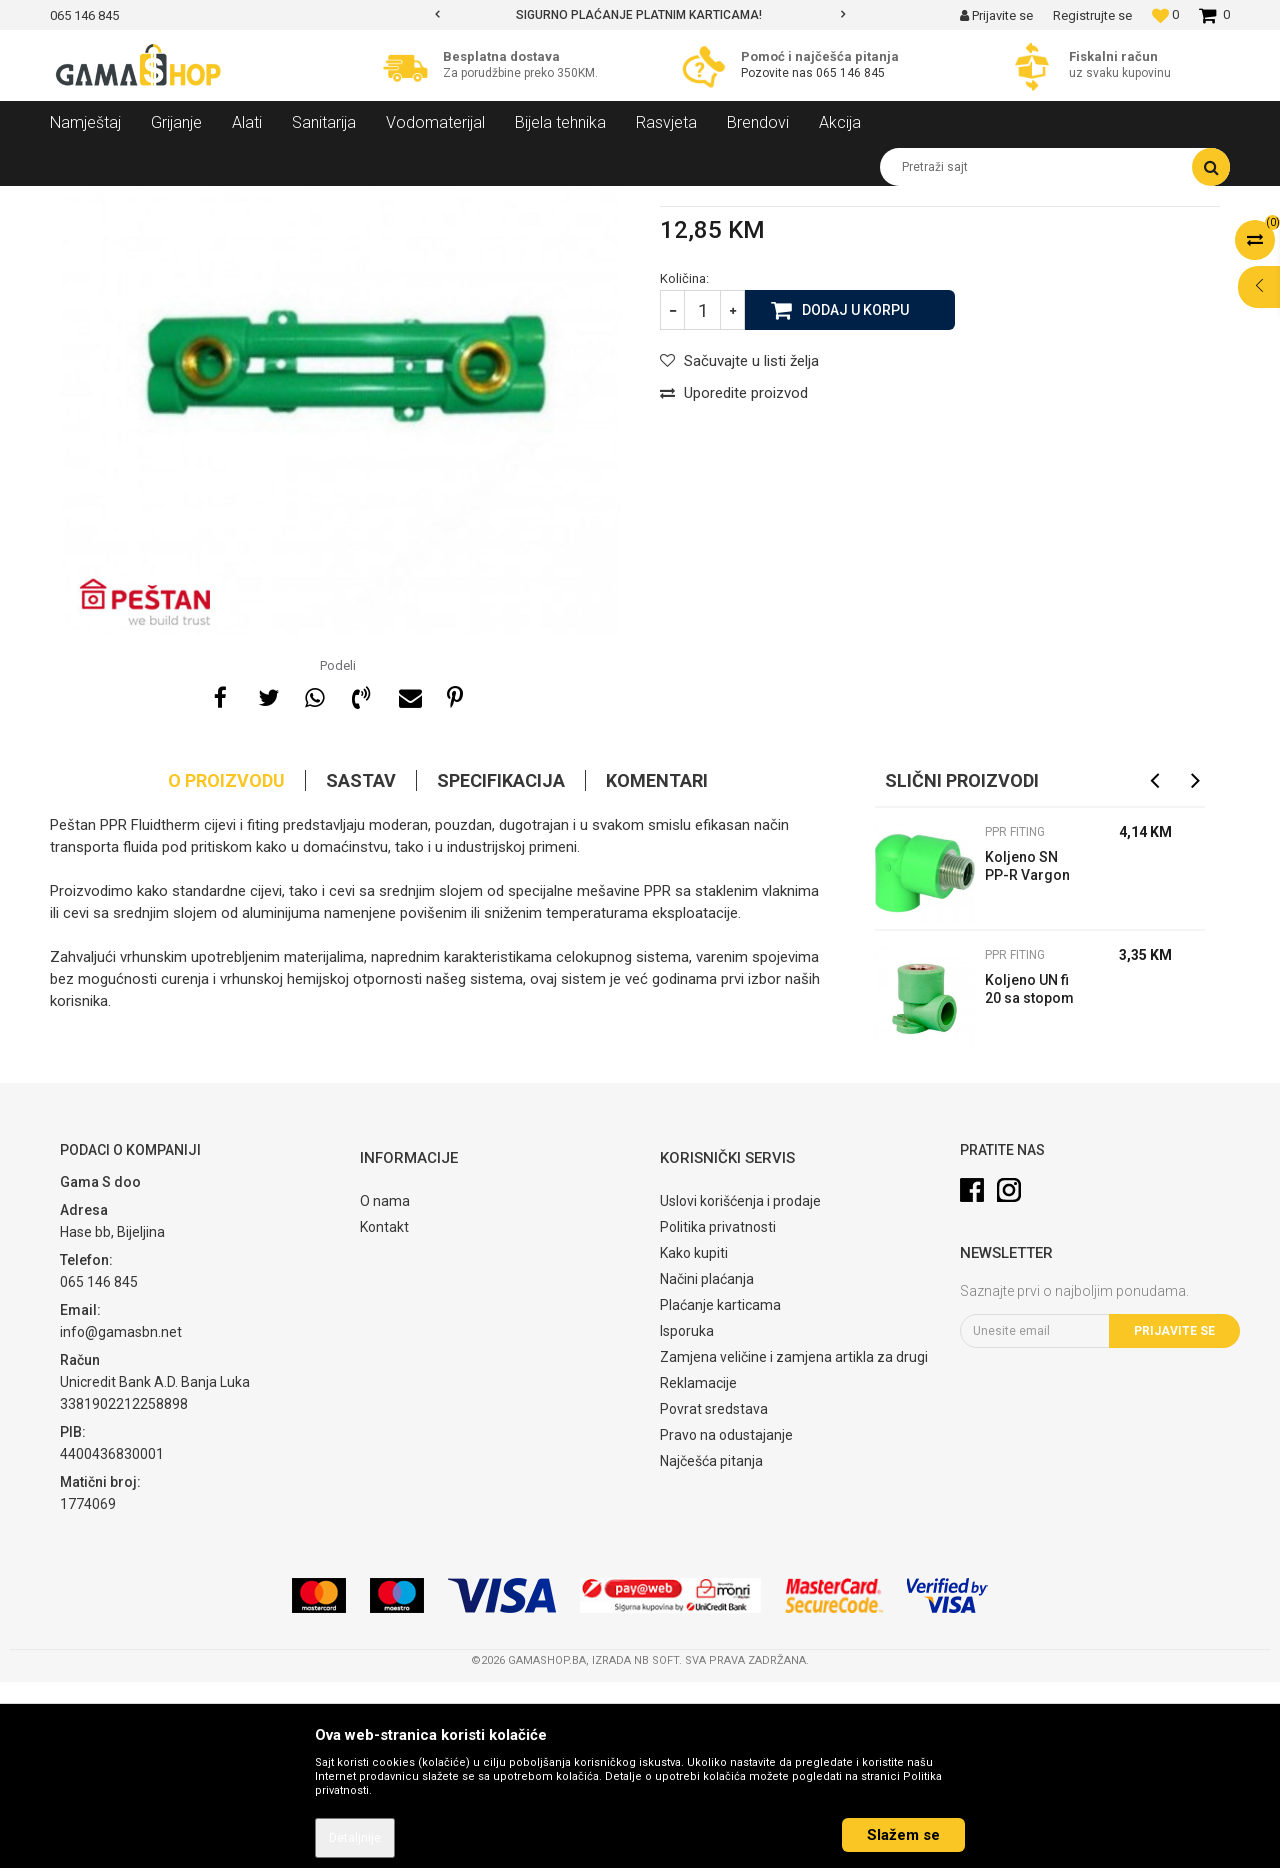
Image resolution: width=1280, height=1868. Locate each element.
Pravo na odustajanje (726, 1621)
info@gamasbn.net (121, 1518)
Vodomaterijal (243, 201)
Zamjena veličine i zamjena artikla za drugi (794, 1543)
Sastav (361, 966)
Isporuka (687, 1517)
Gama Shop (81, 201)
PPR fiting (469, 201)
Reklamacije (698, 1569)
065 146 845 (850, 73)
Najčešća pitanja (711, 1647)
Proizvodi (158, 201)
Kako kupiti (694, 1439)
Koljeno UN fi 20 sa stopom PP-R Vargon (1029, 1177)
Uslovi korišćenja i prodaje (740, 1387)
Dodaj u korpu (855, 495)
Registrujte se (1092, 15)
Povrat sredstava (714, 1595)
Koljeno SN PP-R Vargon (1027, 1052)
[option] (640, 15)
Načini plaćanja (707, 1465)
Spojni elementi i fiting (362, 201)
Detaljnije (355, 1838)
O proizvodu (226, 966)
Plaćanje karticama (720, 1491)
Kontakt (384, 1413)
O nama (385, 1387)
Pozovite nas (778, 73)
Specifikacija (501, 966)
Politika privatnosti (718, 1413)
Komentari (657, 966)
